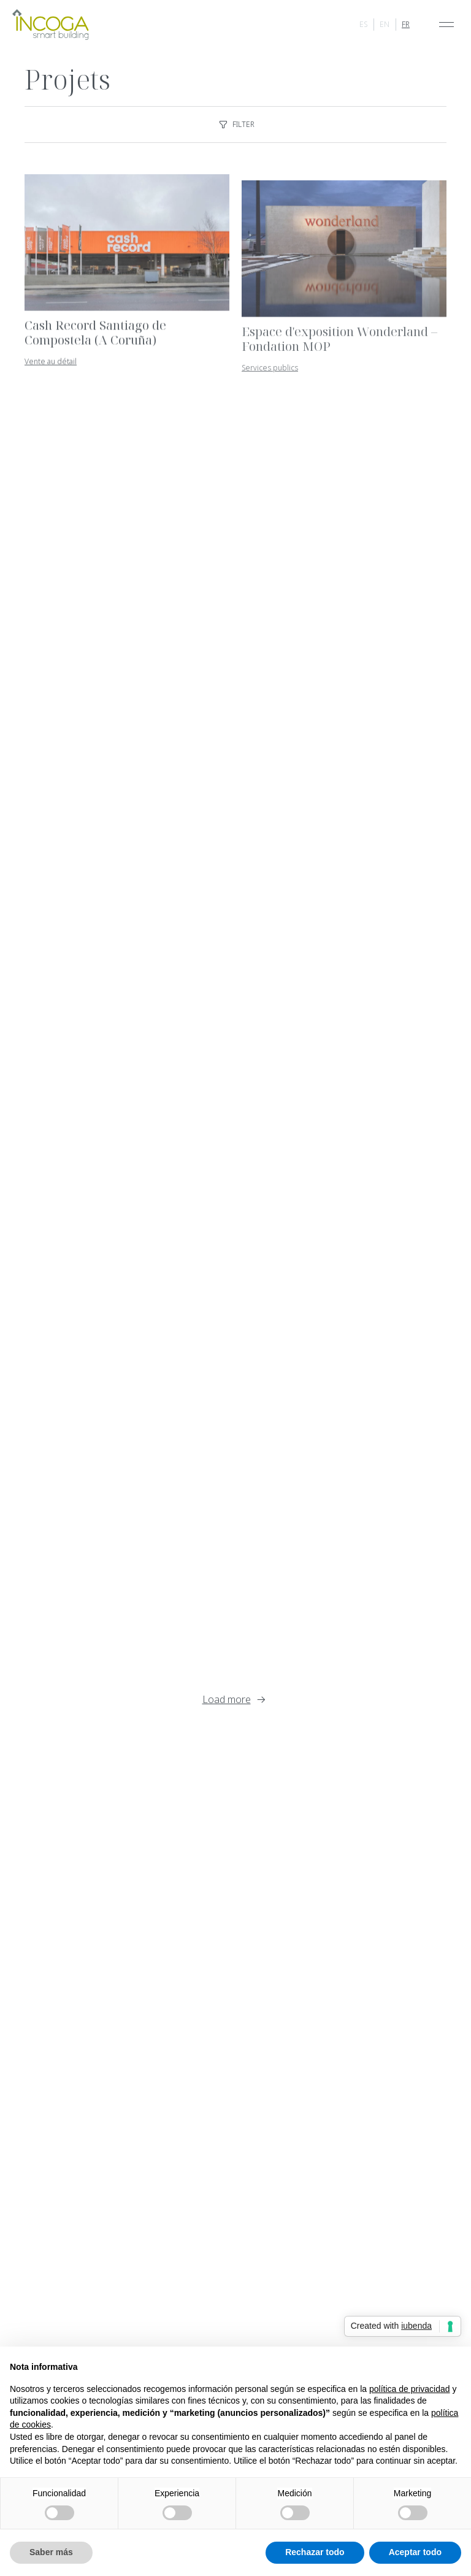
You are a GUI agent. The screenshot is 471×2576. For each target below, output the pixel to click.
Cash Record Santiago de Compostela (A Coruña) (95, 340)
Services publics (270, 377)
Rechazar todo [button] (314, 2552)
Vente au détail (51, 369)
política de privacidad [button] (409, 2389)
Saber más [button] (51, 2552)
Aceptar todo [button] (415, 2552)
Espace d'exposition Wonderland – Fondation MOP (339, 348)
